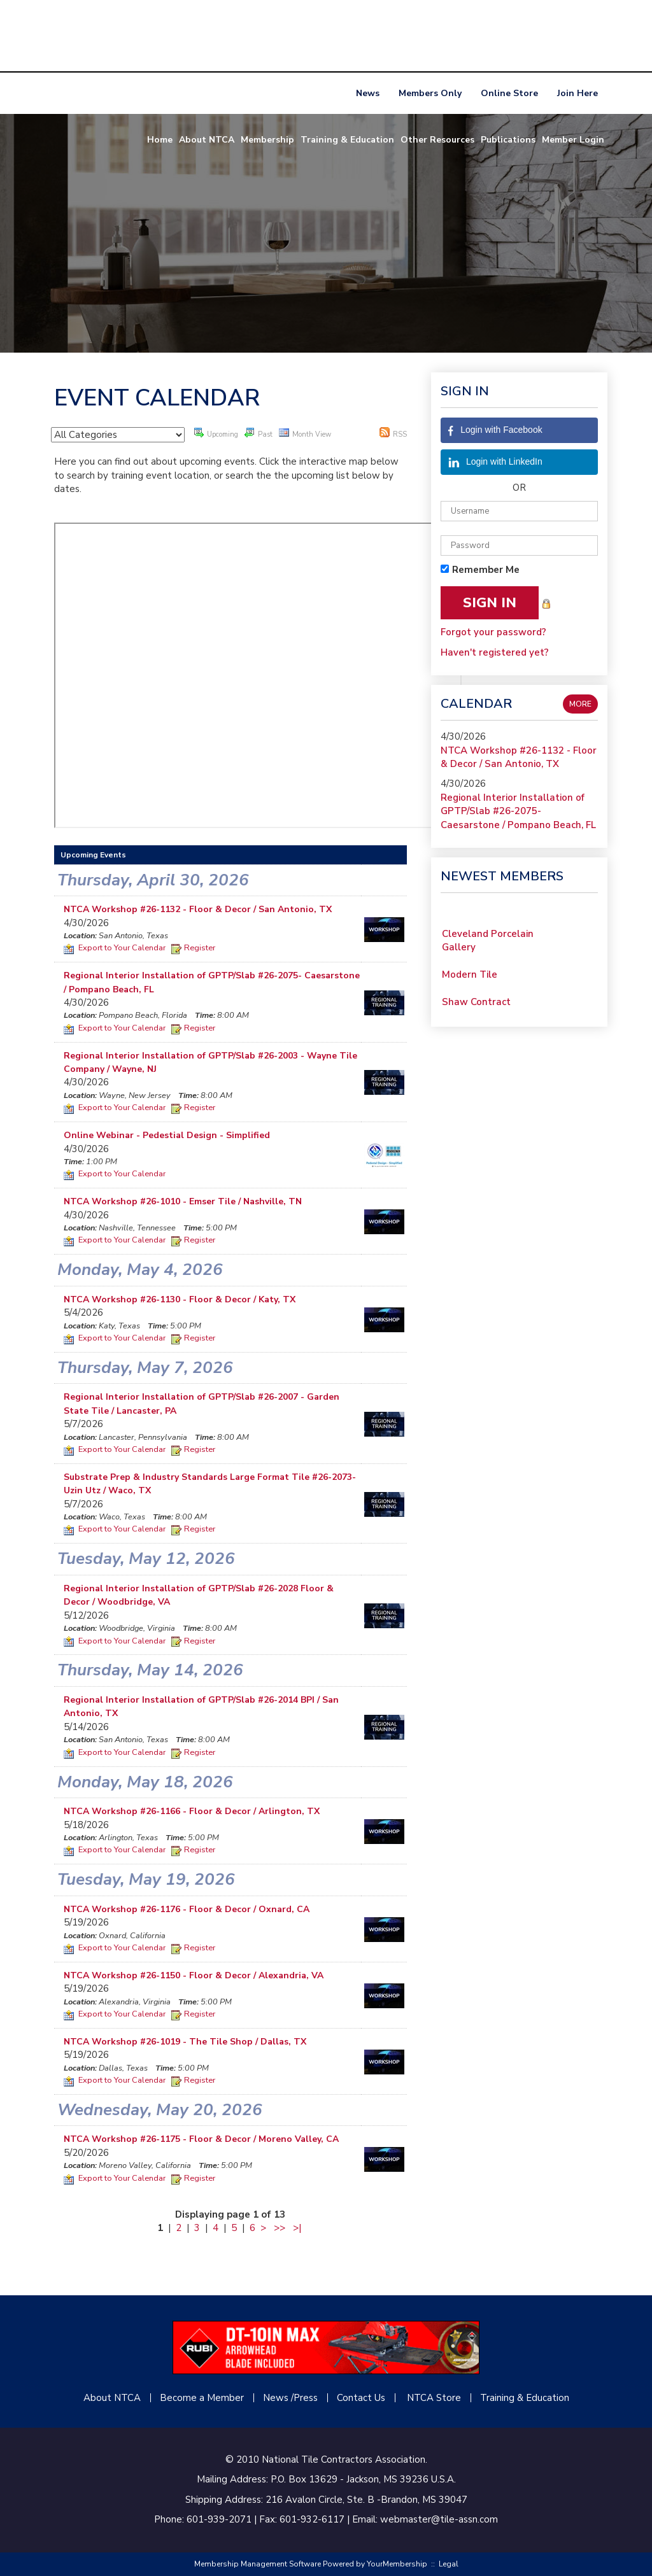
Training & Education (347, 140)
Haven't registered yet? (495, 652)
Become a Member (202, 2397)
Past (258, 433)
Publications (508, 140)
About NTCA (206, 140)
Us (378, 2397)
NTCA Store (434, 2397)
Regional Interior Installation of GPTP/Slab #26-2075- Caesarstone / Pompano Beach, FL (518, 811)
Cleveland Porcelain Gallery (488, 946)
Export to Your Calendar (115, 948)
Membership (267, 140)
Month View (305, 433)
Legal (448, 2564)
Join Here (577, 93)
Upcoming (216, 433)
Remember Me (486, 569)
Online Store (509, 93)
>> (279, 2227)
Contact (354, 2397)
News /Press (290, 2397)
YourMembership (397, 2564)
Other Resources (437, 140)
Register (193, 948)
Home (160, 140)
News (367, 93)
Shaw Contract (476, 1007)
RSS (393, 433)
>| (297, 2227)
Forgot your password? (493, 632)
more (580, 704)
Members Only (430, 93)
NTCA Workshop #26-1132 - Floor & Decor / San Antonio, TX (519, 757)
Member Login (573, 140)
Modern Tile (469, 979)
